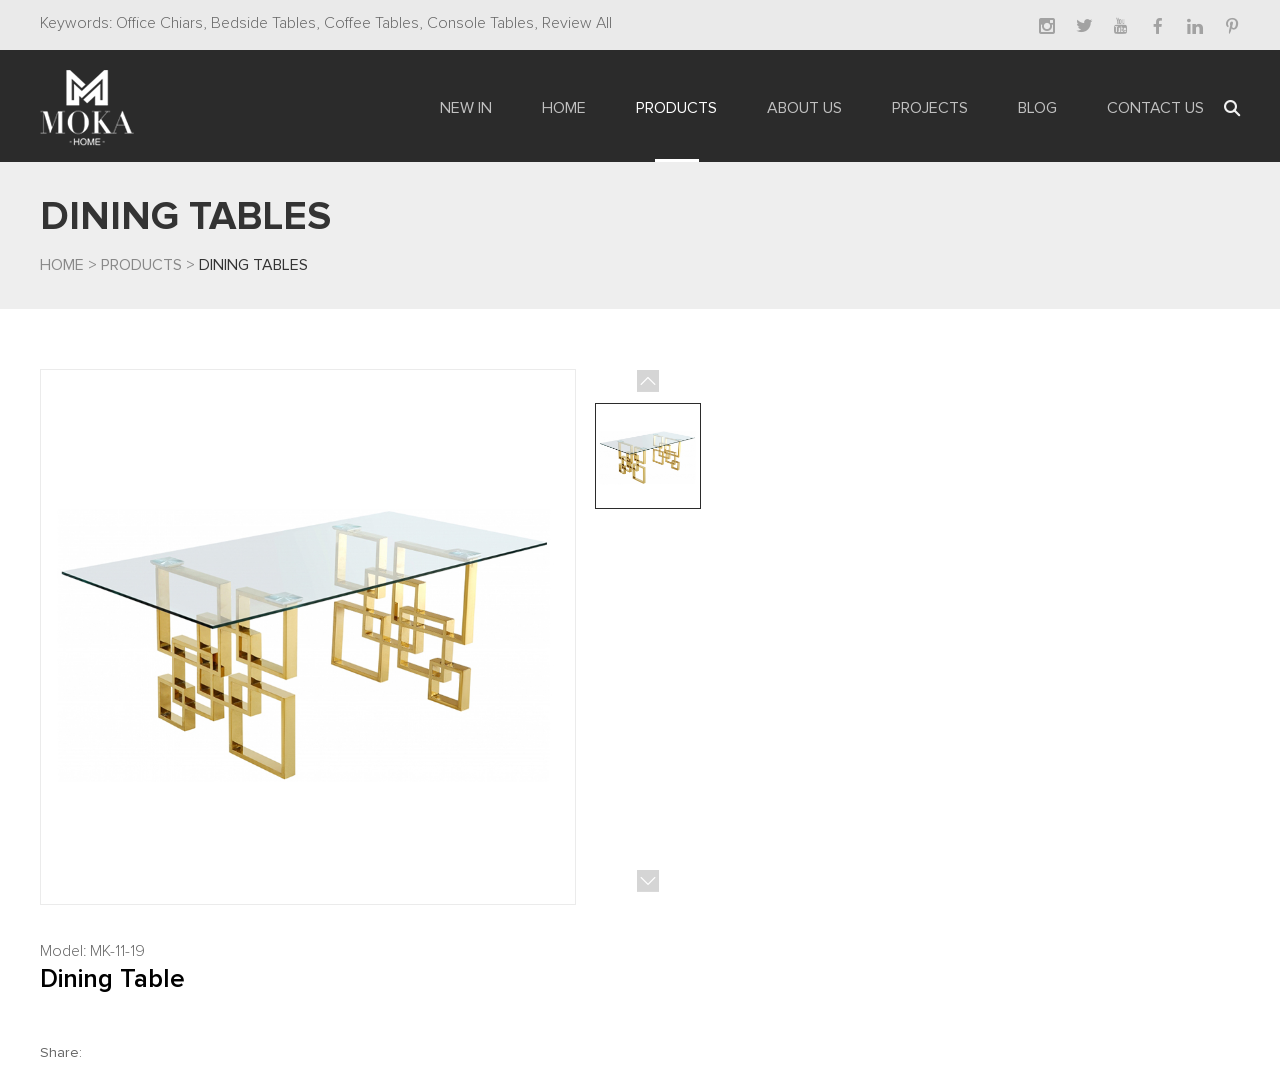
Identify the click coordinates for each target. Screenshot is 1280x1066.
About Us (804, 108)
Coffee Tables (369, 23)
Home (564, 108)
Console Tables (478, 23)
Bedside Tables (261, 23)
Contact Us (1155, 108)
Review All (575, 23)
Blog (1037, 108)
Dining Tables (253, 265)
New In (466, 108)
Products (676, 108)
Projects (930, 108)
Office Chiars (159, 23)
